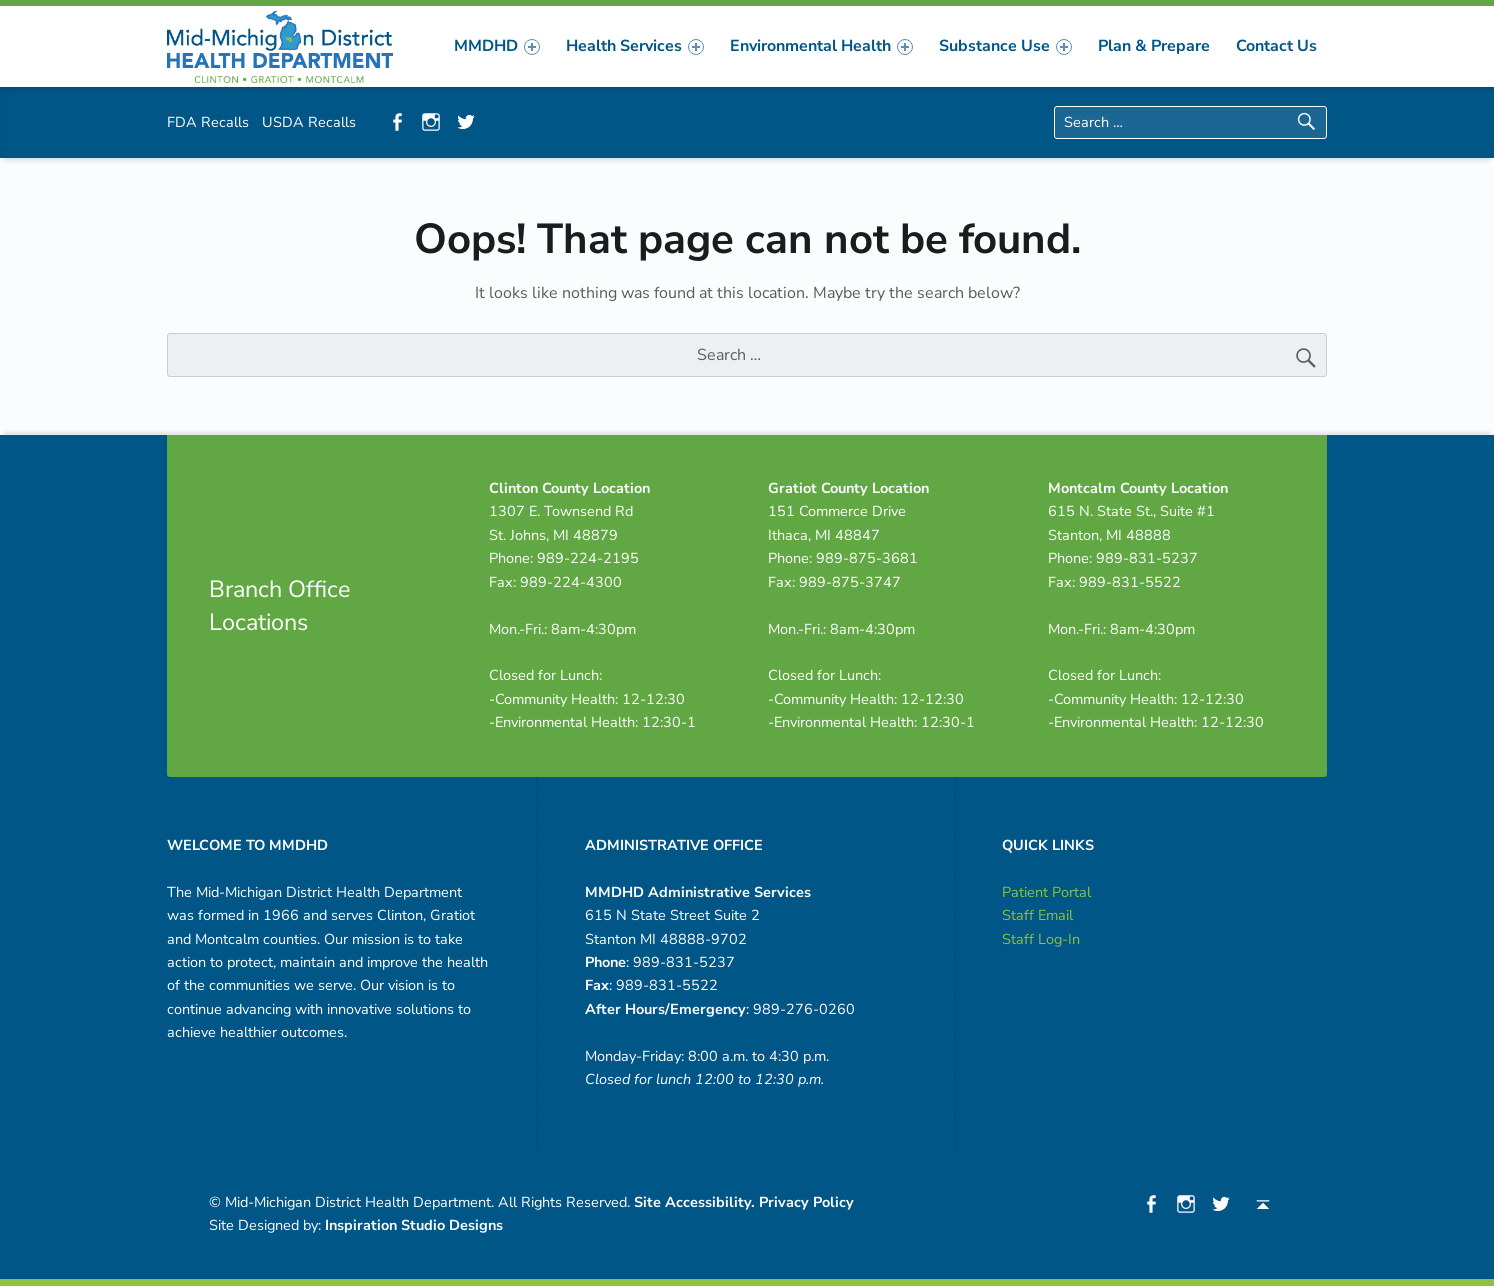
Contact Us (1276, 46)
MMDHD (497, 46)
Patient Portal (1046, 892)
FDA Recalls (208, 122)
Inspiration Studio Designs (414, 1225)
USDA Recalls (309, 122)
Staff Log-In (1041, 939)
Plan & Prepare (1154, 46)
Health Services (635, 46)
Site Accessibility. (694, 1202)
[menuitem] (497, 46)
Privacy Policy (806, 1202)
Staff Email (1037, 915)
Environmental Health (821, 46)
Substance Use (1005, 46)
